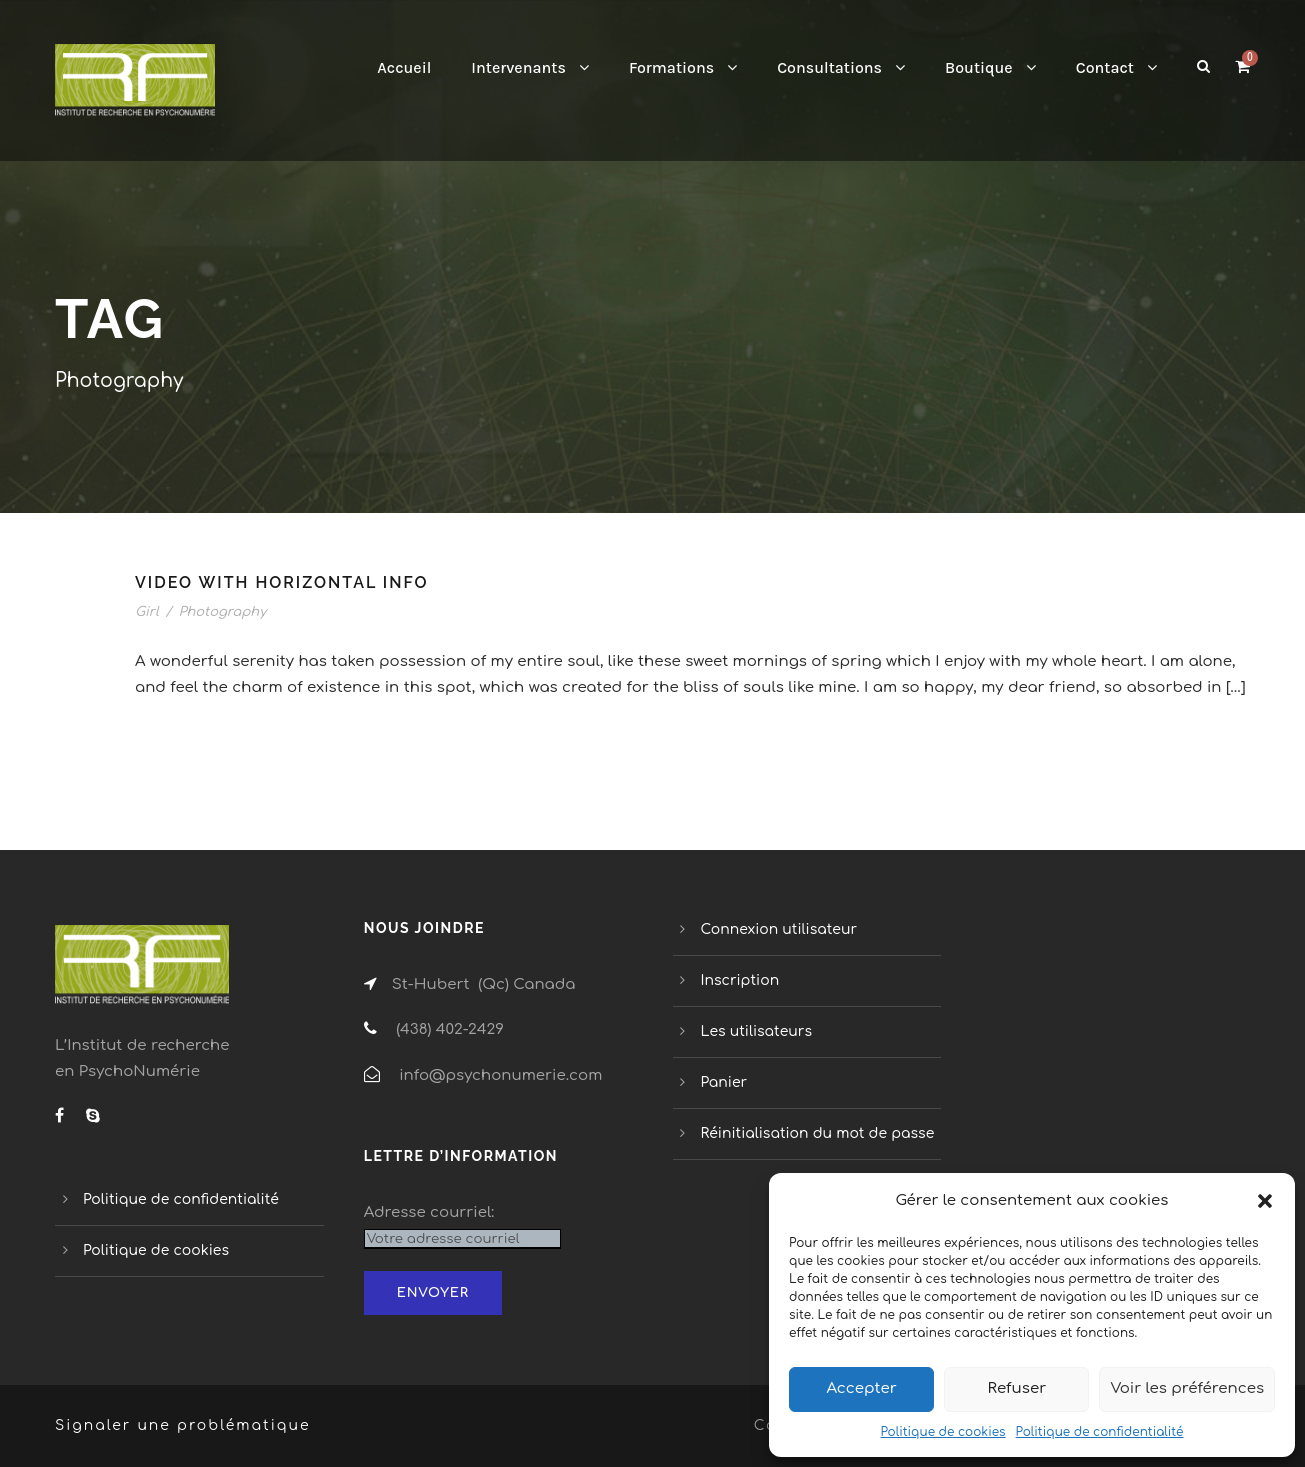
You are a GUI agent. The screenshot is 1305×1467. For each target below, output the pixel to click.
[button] (1265, 1201)
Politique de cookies (942, 1432)
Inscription (740, 980)
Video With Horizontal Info (282, 582)
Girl (147, 612)
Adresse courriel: (429, 1212)
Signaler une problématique (183, 1425)
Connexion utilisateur (779, 929)
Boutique (979, 67)
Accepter (861, 1388)
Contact (1105, 67)
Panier (724, 1082)
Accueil (404, 67)
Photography (222, 612)
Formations (671, 67)
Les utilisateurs (756, 1031)
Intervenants (518, 67)
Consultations (829, 67)
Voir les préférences (1187, 1388)
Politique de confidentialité (1100, 1432)
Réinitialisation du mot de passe (818, 1133)
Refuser (1017, 1388)
